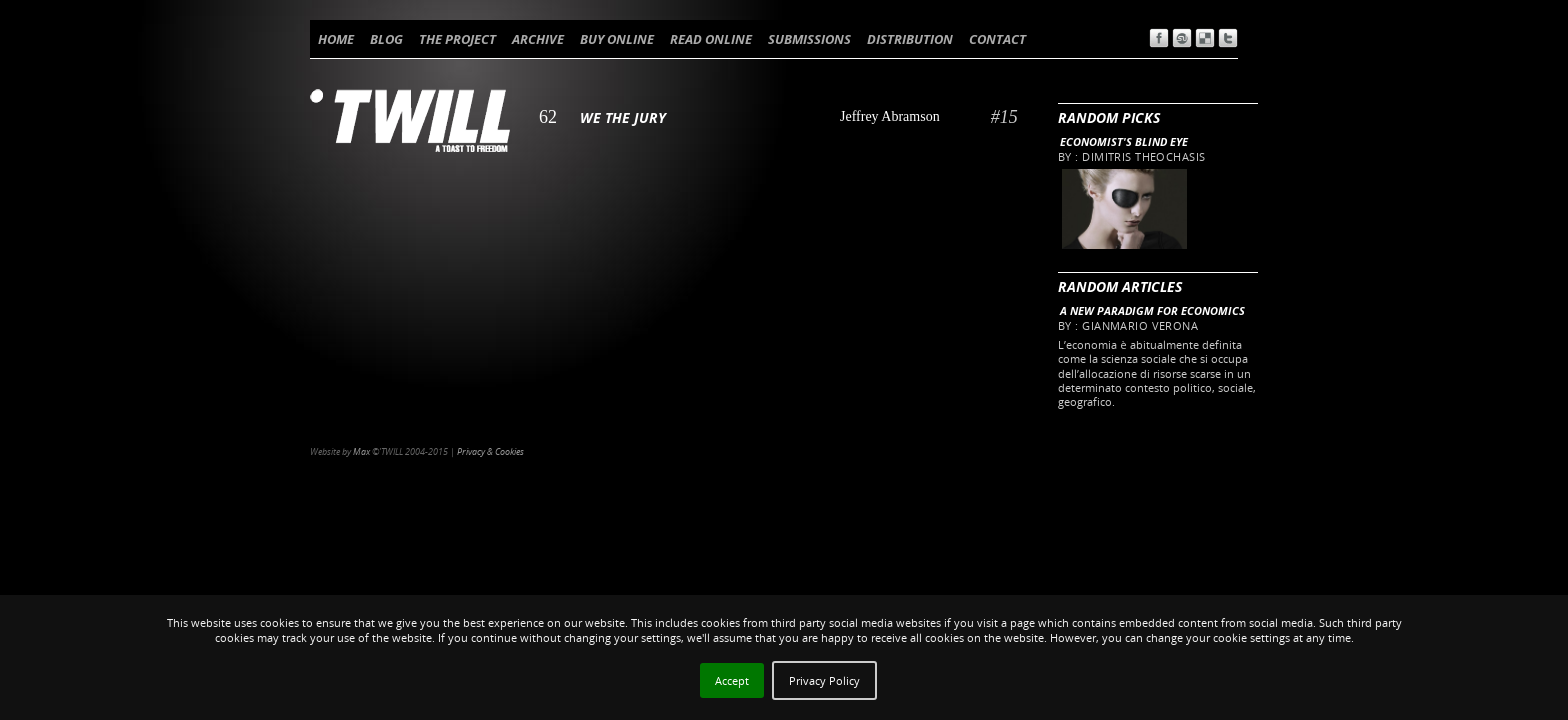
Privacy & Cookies (490, 451)
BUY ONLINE (617, 39)
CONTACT (997, 39)
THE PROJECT (457, 39)
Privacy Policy (824, 680)
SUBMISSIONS (809, 39)
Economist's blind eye (1124, 141)
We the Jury (623, 117)
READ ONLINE (711, 39)
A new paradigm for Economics (1152, 310)
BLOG (386, 39)
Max (361, 451)
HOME (336, 39)
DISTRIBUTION (910, 39)
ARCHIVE (538, 39)
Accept (732, 680)
